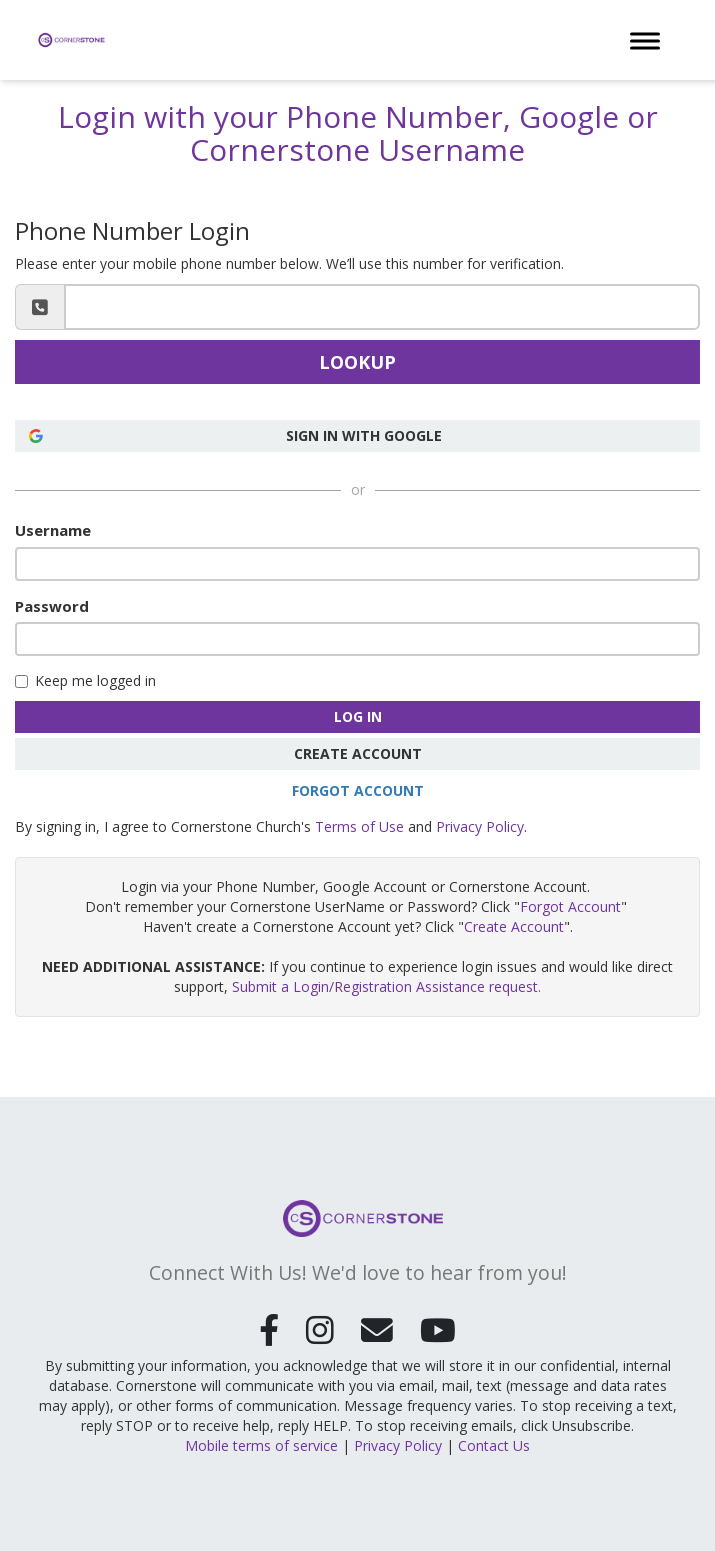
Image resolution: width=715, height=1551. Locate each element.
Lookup (357, 362)
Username (53, 530)
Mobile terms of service (261, 1440)
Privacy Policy (480, 826)
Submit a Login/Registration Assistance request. (386, 986)
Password (52, 606)
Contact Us (494, 1440)
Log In (358, 716)
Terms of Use (359, 826)
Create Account (358, 753)
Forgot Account (358, 790)
